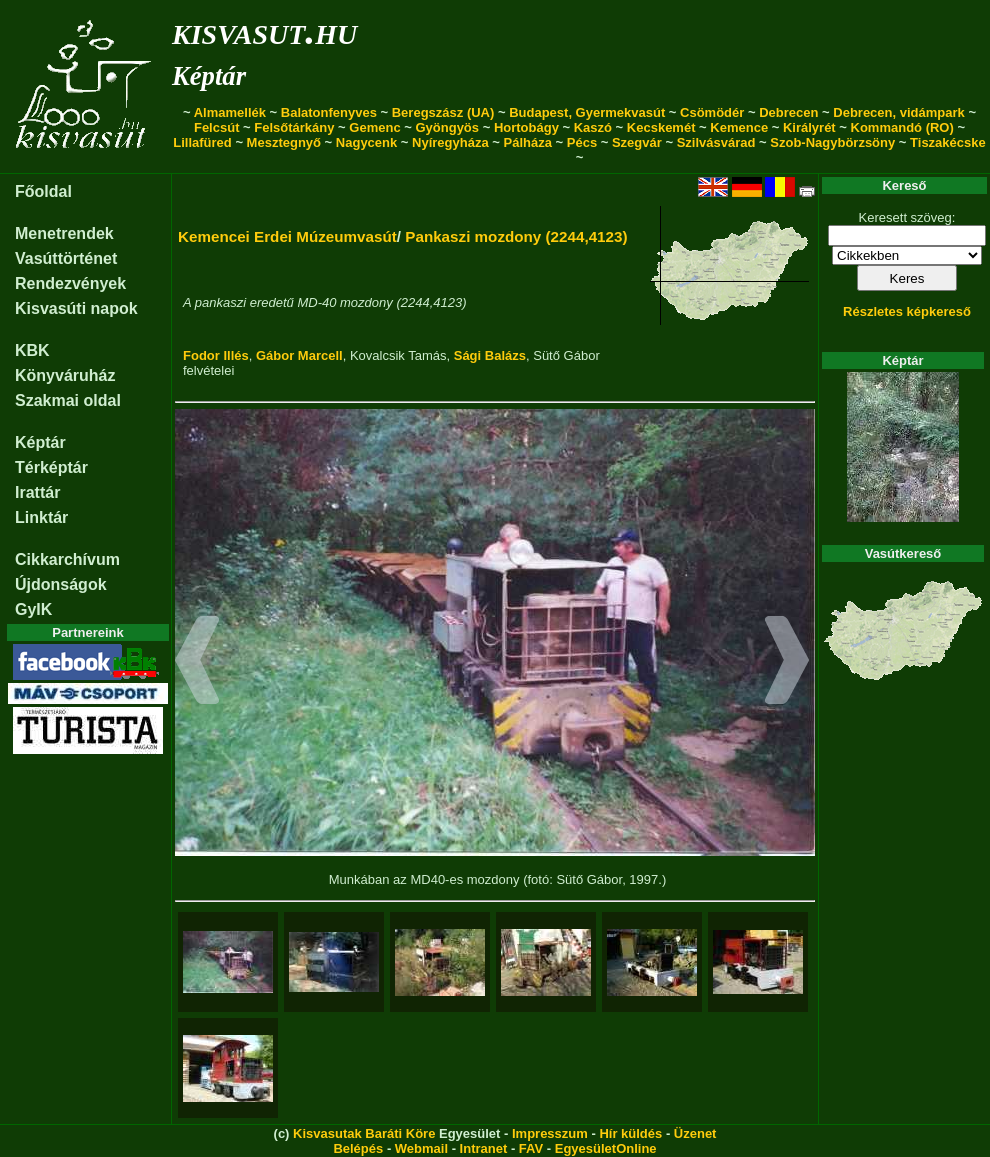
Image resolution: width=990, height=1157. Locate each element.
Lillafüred (202, 142)
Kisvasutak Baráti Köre (364, 1133)
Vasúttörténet (66, 258)
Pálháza (528, 142)
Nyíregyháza (450, 142)
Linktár (41, 517)
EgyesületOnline (606, 1148)
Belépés (358, 1148)
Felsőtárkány (294, 127)
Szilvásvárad (716, 142)
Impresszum (550, 1133)
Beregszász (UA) (443, 112)
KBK (32, 350)
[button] (197, 663)
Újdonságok (61, 584)
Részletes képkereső (907, 311)
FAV (531, 1148)
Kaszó (593, 127)
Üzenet (695, 1133)
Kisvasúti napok (76, 308)
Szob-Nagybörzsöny (832, 142)
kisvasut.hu (264, 30)
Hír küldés (630, 1133)
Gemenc (374, 127)
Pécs (582, 142)
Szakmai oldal (68, 400)
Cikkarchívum (67, 559)
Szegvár (637, 142)
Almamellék (230, 112)
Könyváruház (65, 375)
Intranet (484, 1148)
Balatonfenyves (329, 112)
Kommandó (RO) (902, 127)
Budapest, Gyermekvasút (587, 112)
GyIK (33, 609)
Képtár (209, 76)
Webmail (421, 1148)
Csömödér (712, 112)
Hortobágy (526, 127)
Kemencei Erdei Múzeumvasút (287, 236)
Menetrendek (64, 233)
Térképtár (51, 467)
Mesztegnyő (284, 142)
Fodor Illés (216, 355)
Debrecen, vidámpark (899, 112)
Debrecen (788, 112)
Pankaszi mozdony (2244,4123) (516, 236)
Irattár (37, 492)
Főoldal (43, 191)
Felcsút (217, 127)
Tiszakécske (948, 142)
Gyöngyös (447, 127)
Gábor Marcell (299, 355)
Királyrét (809, 127)
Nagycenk (366, 142)
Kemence (739, 127)
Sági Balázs (490, 355)
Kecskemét (661, 127)
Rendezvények (70, 283)
